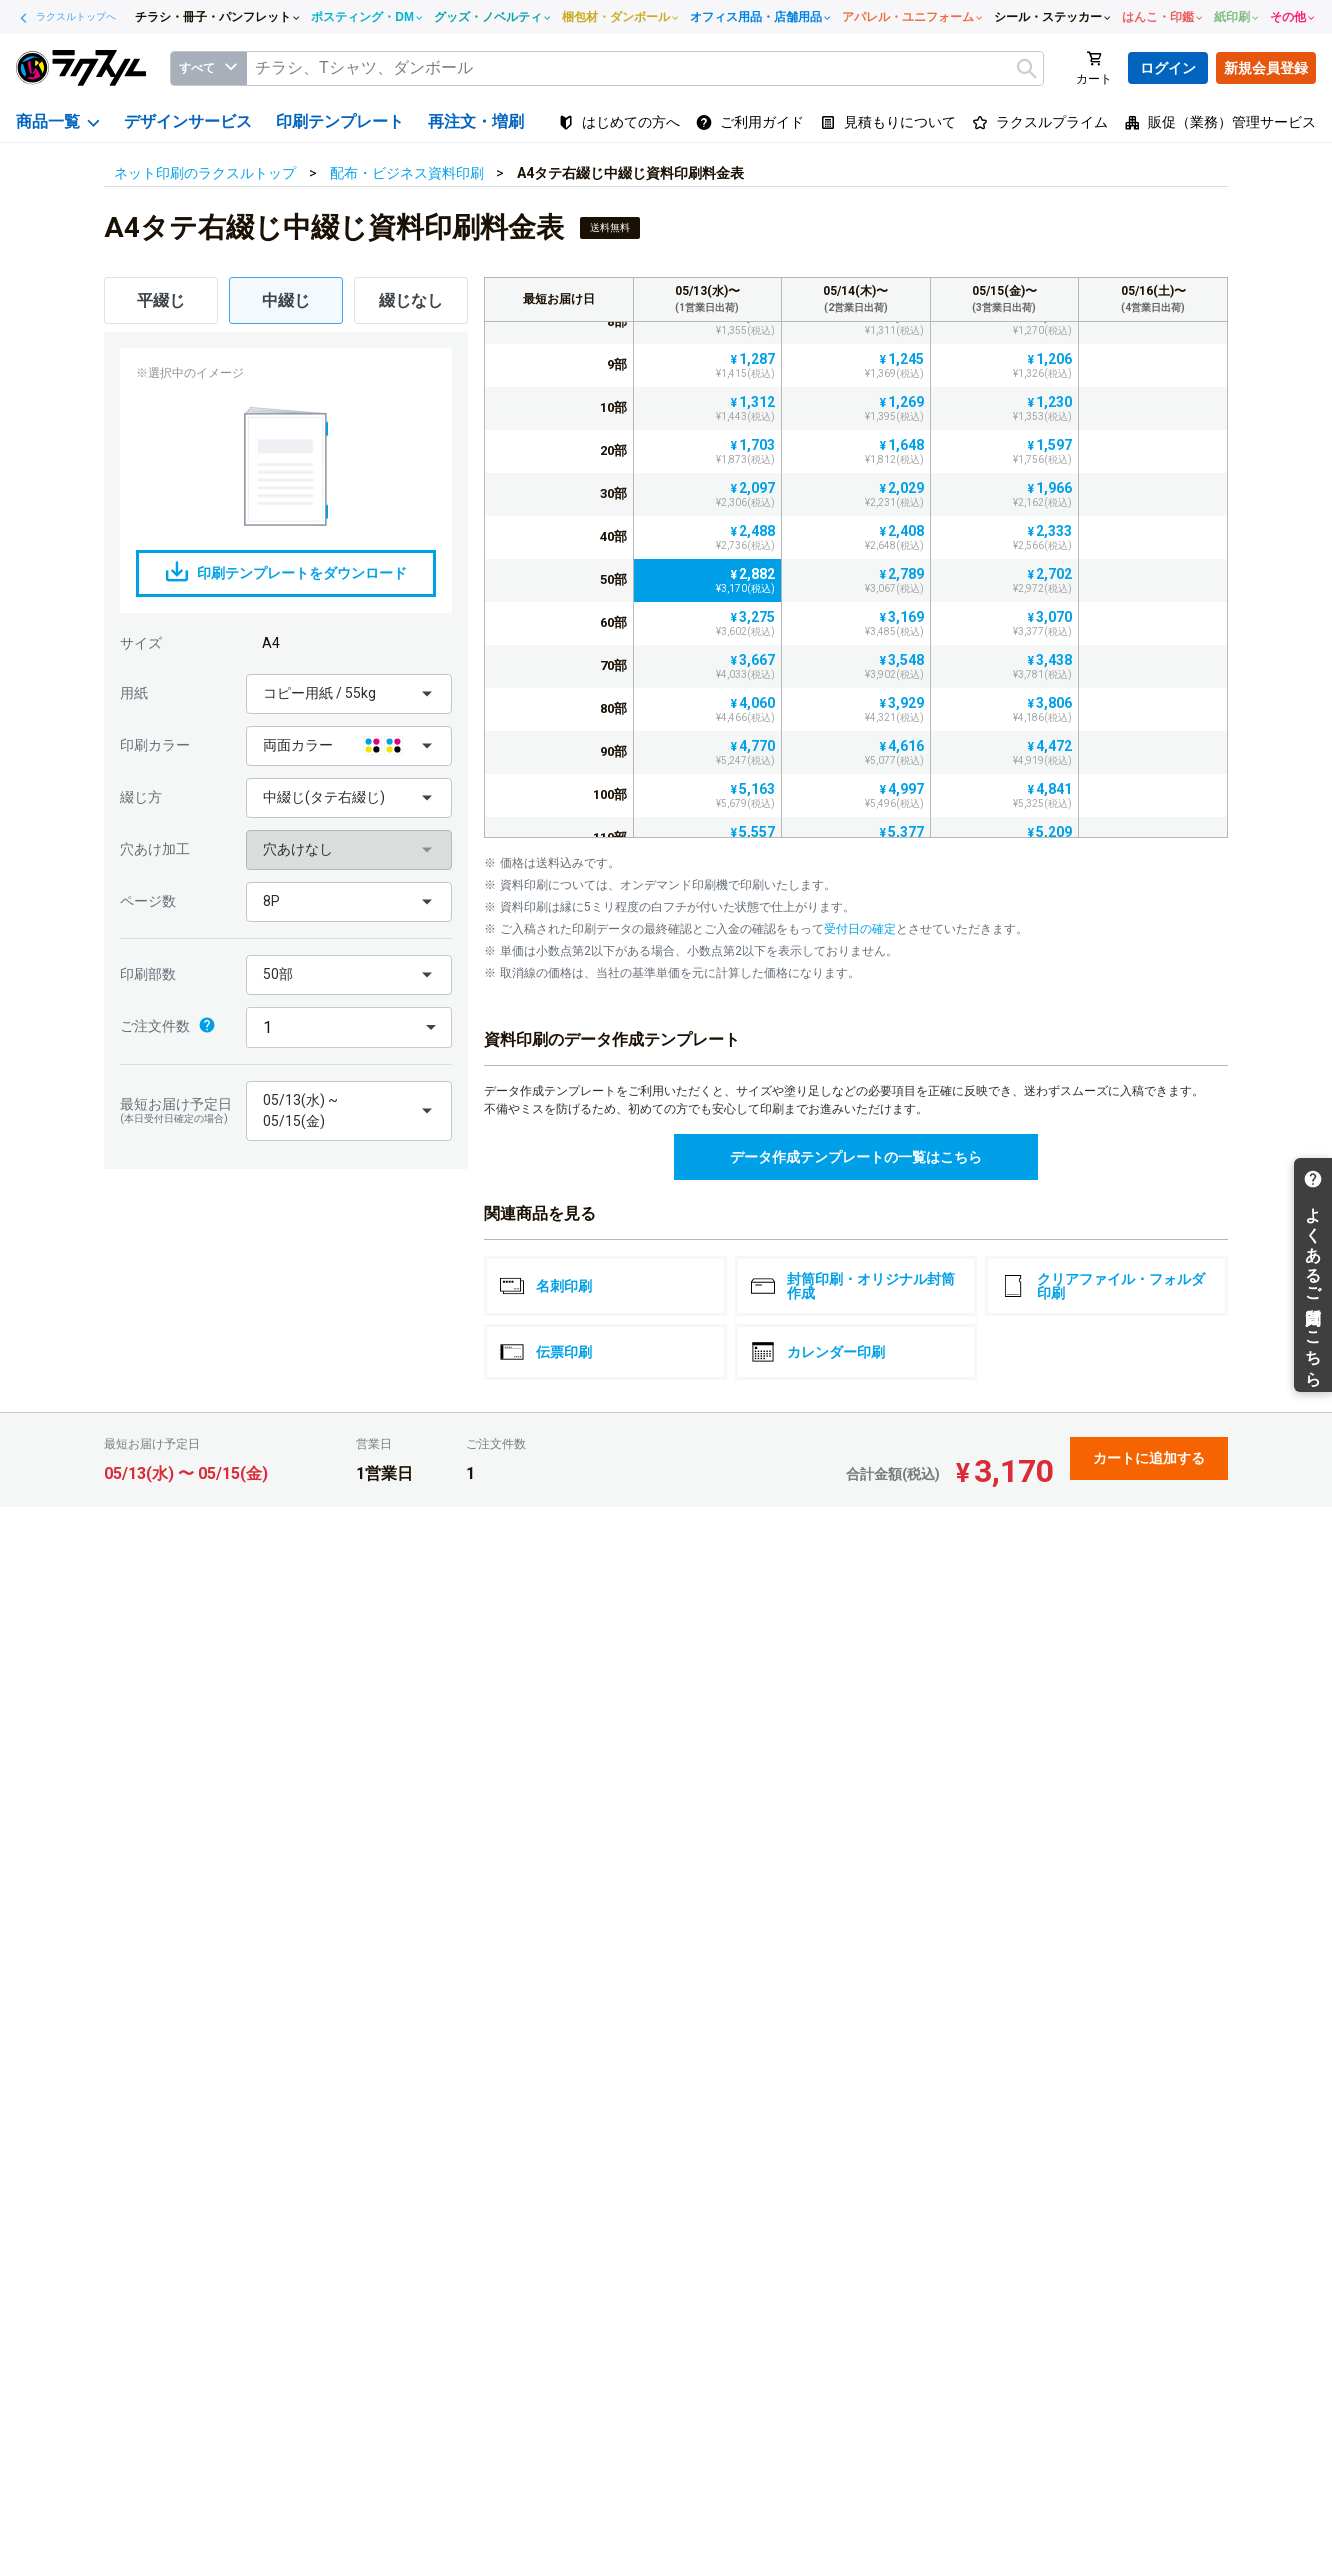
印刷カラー (155, 745)
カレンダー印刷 (818, 1352)
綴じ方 (141, 797)
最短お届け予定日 (178, 1110)
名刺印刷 (546, 1286)
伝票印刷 (546, 1352)
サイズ (141, 643)
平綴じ (161, 300)
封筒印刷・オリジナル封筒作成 (853, 1286)
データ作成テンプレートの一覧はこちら (856, 1157)
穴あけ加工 (155, 849)
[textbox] (645, 68)
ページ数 (148, 901)
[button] (349, 694)
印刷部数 (148, 974)
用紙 (134, 693)
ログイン (1168, 68)
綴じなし (411, 300)
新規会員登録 (1266, 68)
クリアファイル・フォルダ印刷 (1103, 1286)
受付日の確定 (860, 929)
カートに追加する (1149, 1458)
